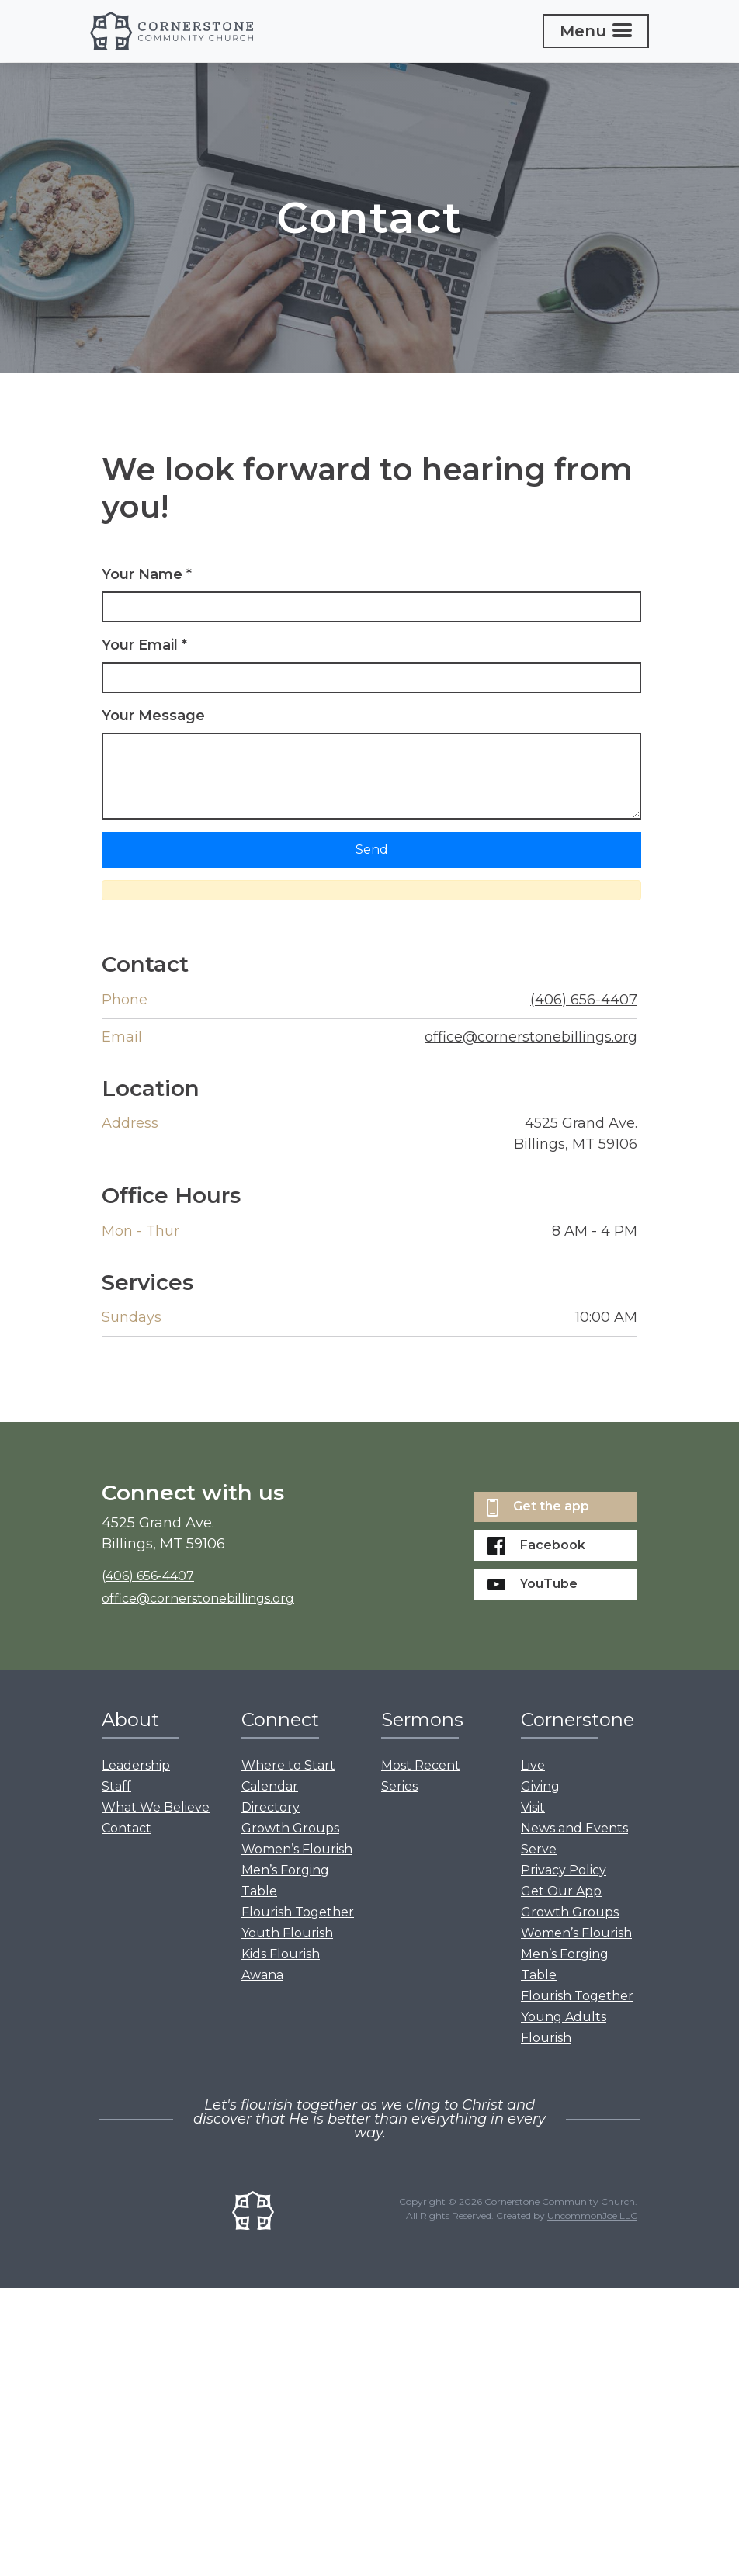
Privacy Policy (563, 1870)
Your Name (147, 574)
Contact (126, 1828)
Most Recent (420, 1765)
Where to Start (288, 1765)
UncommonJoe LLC (592, 2215)
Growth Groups (290, 1828)
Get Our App (561, 1891)
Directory (270, 1807)
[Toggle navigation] (596, 31)
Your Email (144, 645)
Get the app (538, 1508)
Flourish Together (297, 1912)
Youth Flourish (287, 1933)
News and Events (574, 1828)
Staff (116, 1786)
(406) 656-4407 (583, 999)
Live (533, 1765)
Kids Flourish (280, 1954)
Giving (540, 1786)
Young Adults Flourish (563, 2027)
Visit (533, 1807)
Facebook (536, 1546)
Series (399, 1786)
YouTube (532, 1583)
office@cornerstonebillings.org (531, 1036)
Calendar (269, 1786)
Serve (539, 1849)
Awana (262, 1975)
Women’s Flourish (296, 1849)
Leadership (136, 1765)
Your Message (153, 715)
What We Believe (156, 1807)
